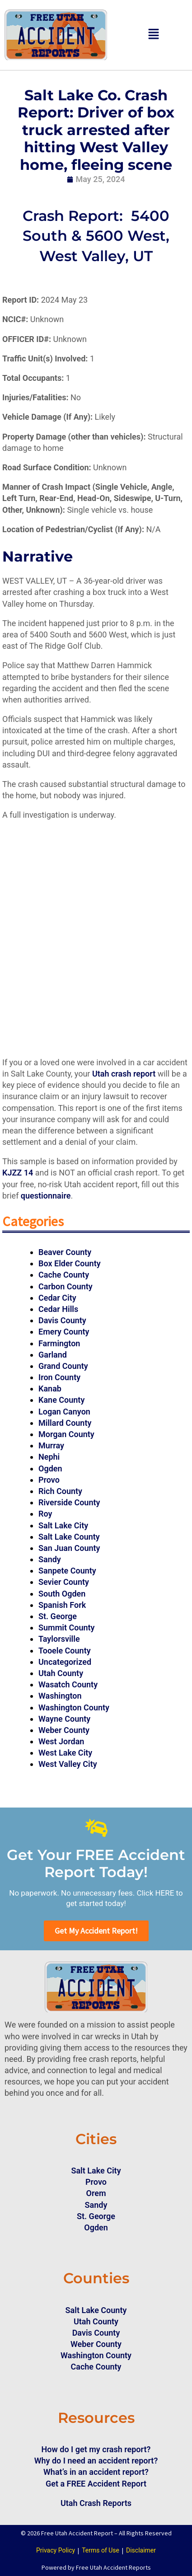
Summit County (66, 1627)
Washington (60, 1695)
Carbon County (65, 1286)
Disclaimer (141, 2550)
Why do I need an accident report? (96, 2460)
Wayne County (64, 1719)
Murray (51, 1445)
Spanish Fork (62, 1605)
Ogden (50, 1468)
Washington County (73, 1707)
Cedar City (57, 1297)
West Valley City (67, 1764)
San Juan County (69, 1548)
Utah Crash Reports (96, 2503)
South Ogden (61, 1593)
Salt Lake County (69, 1536)
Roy (45, 1513)
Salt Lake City (63, 1525)
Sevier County (63, 1582)
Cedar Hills (58, 1309)
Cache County (63, 1274)
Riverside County (69, 1502)
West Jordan (61, 1741)
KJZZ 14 (17, 1172)
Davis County (62, 1320)
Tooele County (64, 1650)
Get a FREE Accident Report (96, 2483)
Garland (52, 1354)
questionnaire (46, 1195)
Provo (49, 1480)
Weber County (63, 1730)
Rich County (60, 1491)
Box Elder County (69, 1263)
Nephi (49, 1456)
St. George (57, 1616)
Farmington (59, 1343)
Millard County (64, 1423)
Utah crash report (123, 1073)
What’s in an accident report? (96, 2472)
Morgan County (66, 1434)
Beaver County (64, 1252)
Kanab (49, 1388)
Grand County (63, 1366)
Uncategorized (64, 1662)
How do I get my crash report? (96, 2449)
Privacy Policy (55, 2550)
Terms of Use (100, 2550)
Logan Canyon (64, 1411)
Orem (96, 2193)
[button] (153, 35)
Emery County (63, 1331)
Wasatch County (68, 1684)
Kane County (61, 1400)
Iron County (59, 1377)
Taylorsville (59, 1639)
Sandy (49, 1559)
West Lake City (65, 1752)
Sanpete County (67, 1570)
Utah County (60, 1673)
